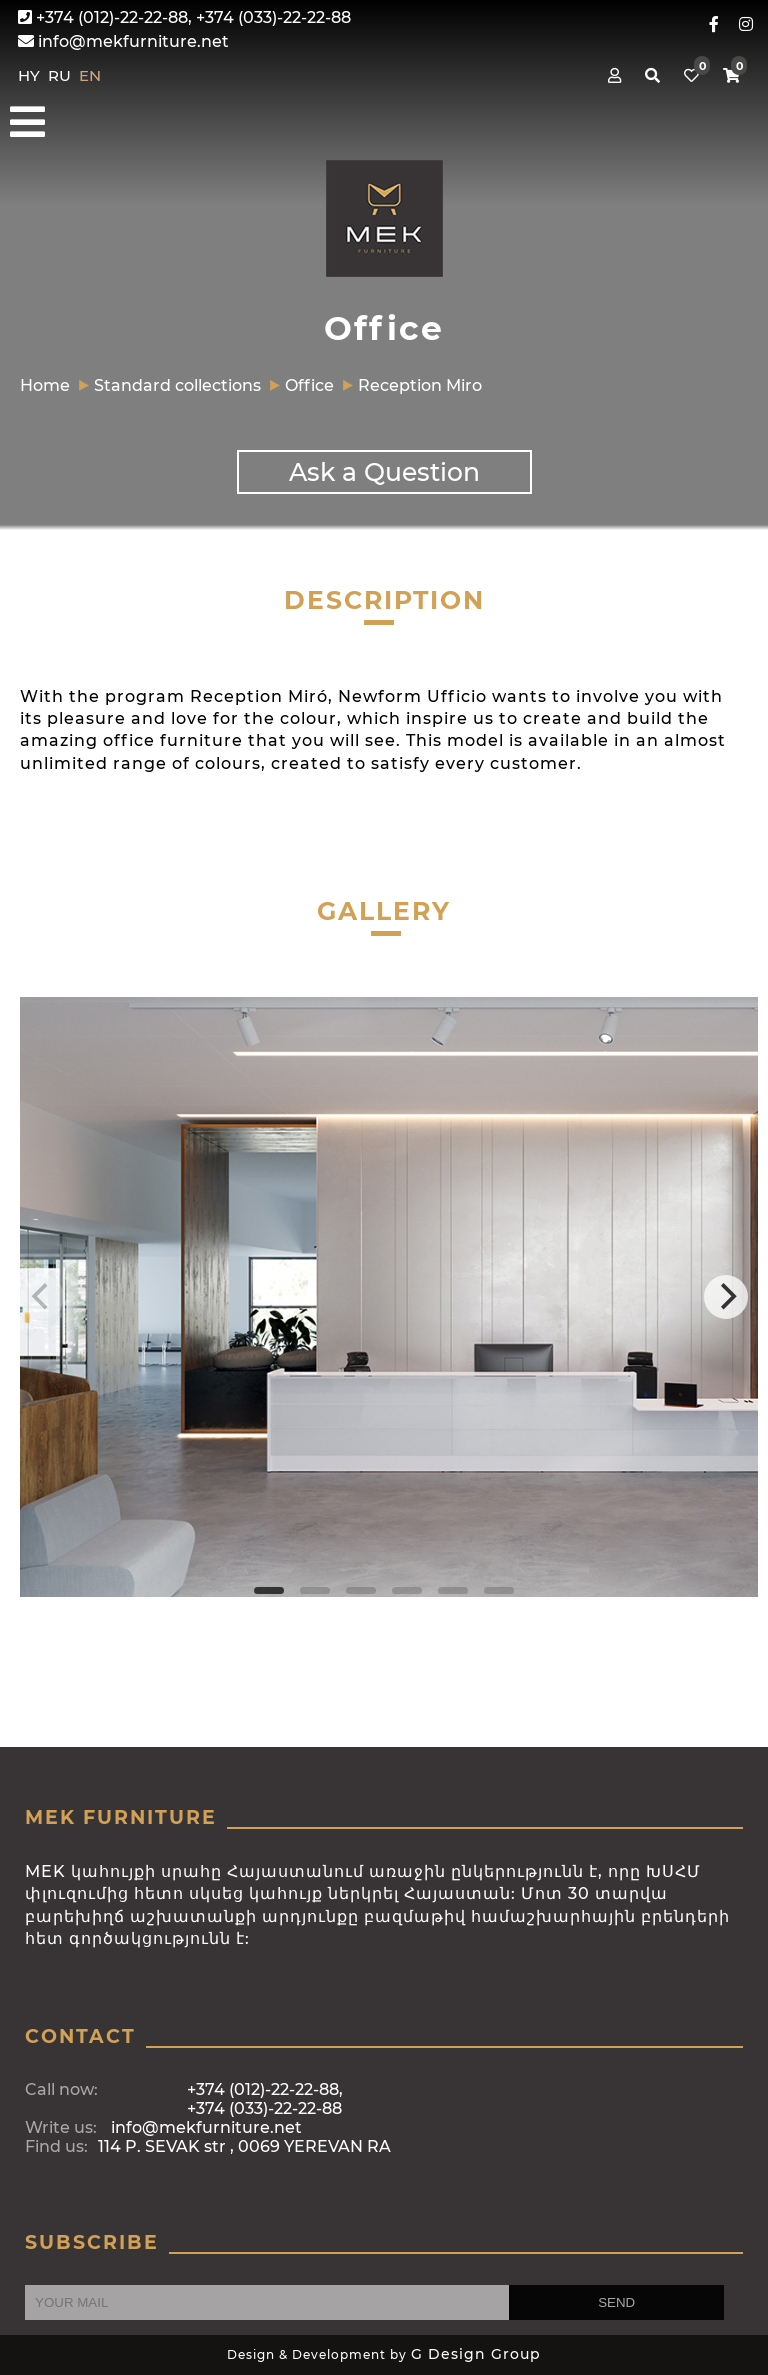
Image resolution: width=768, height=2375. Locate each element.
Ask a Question (384, 472)
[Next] (726, 1297)
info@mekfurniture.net (123, 41)
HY (31, 75)
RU (61, 75)
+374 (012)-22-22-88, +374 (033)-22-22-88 (184, 17)
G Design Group (476, 2354)
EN (90, 75)
